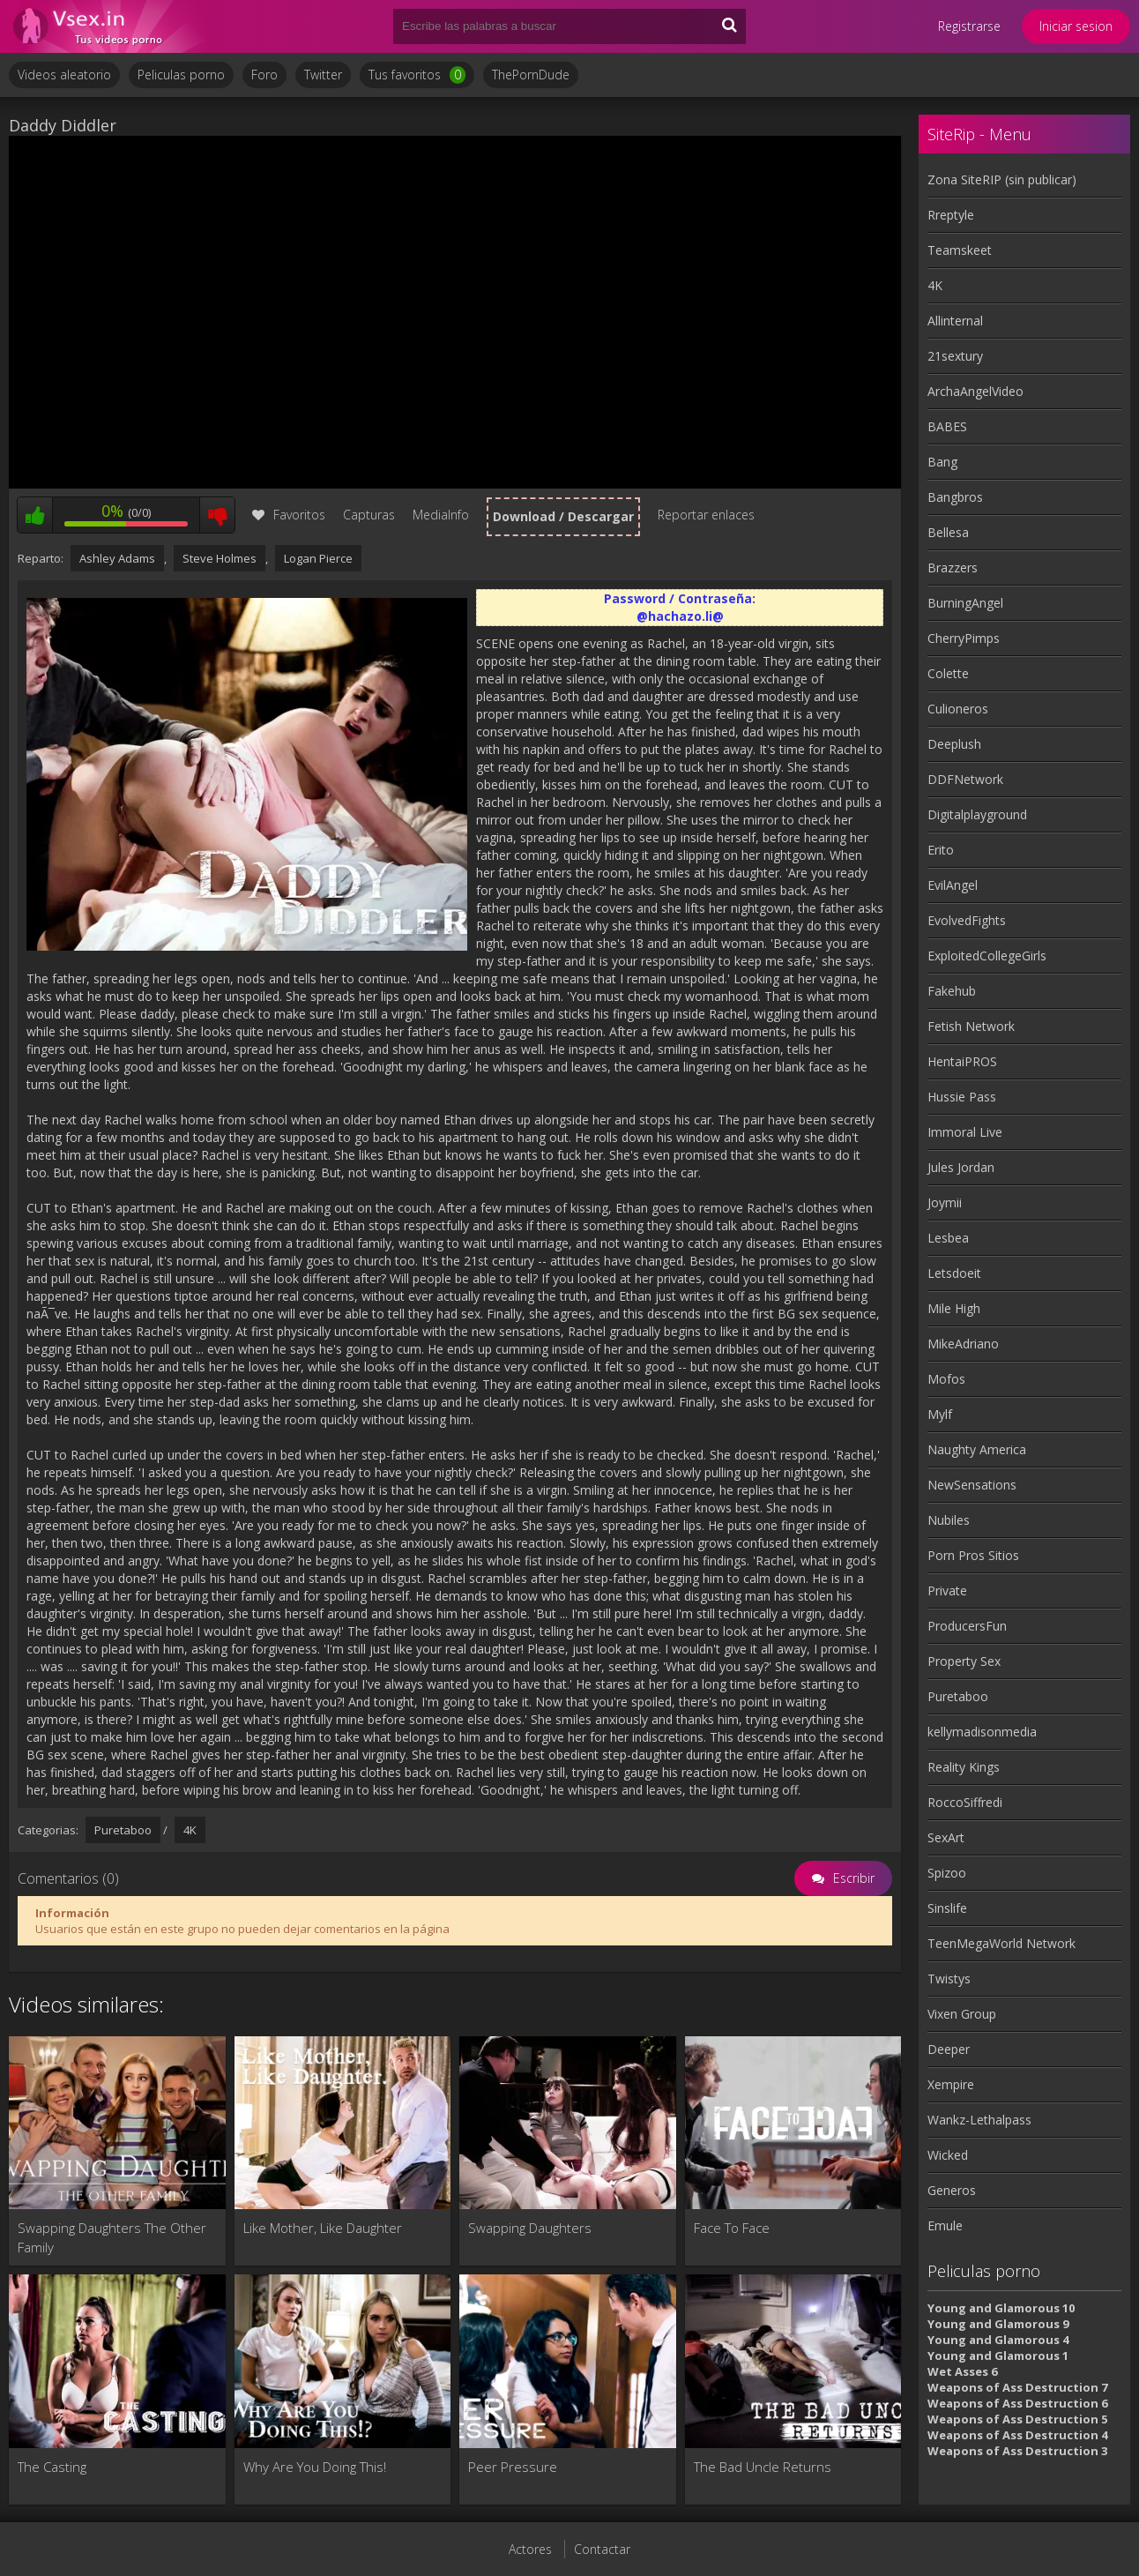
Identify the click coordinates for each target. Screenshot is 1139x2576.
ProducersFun (967, 1625)
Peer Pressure (512, 2466)
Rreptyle (950, 214)
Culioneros (957, 708)
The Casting (52, 2466)
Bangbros (955, 497)
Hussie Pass (961, 1096)
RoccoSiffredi (964, 1802)
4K (190, 1830)
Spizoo (946, 1872)
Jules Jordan (960, 1167)
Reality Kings (963, 1766)
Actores (530, 2549)
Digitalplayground (977, 814)
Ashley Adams (117, 558)
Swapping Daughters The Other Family (112, 2237)
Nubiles (948, 1520)
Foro (264, 74)
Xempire (950, 2084)
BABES (947, 426)
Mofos (946, 1378)
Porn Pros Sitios (973, 1555)
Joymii (944, 1202)
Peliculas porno (181, 74)
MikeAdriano (963, 1343)
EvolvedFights (966, 920)
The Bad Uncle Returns (762, 2466)
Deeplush (954, 743)
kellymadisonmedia (982, 1731)
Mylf (939, 1414)
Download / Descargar (563, 516)
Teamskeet (959, 250)
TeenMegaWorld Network (1001, 1943)
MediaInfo (441, 514)
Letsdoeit (954, 1273)
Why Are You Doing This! (314, 2466)
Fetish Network (971, 1026)
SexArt (945, 1837)
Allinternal (955, 320)
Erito (940, 849)
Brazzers (952, 567)
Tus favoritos (416, 75)
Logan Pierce (318, 558)
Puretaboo (123, 1830)
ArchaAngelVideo (975, 391)
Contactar (602, 2549)
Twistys (949, 1978)
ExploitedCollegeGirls (986, 955)
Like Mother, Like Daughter (322, 2227)
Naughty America (976, 1449)
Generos (951, 2190)
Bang (942, 461)
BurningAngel (965, 602)
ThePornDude (531, 74)
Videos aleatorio (64, 74)
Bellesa (948, 532)
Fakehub (951, 990)
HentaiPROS (962, 1061)
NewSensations (971, 1484)
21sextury (955, 355)
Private (947, 1590)
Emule (945, 2225)
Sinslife (947, 1908)
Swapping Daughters (530, 2227)
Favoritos (288, 514)
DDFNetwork (965, 779)
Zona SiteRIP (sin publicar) (1001, 179)
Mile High (953, 1308)
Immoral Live (964, 1132)
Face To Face (732, 2227)
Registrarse (969, 26)
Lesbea (948, 1237)
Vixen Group (961, 2013)
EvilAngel (952, 885)
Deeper (948, 2049)
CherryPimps (963, 638)
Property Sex (964, 1661)
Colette (948, 673)
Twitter (323, 74)
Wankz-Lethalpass (979, 2119)
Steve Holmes (219, 558)
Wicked (947, 2155)
